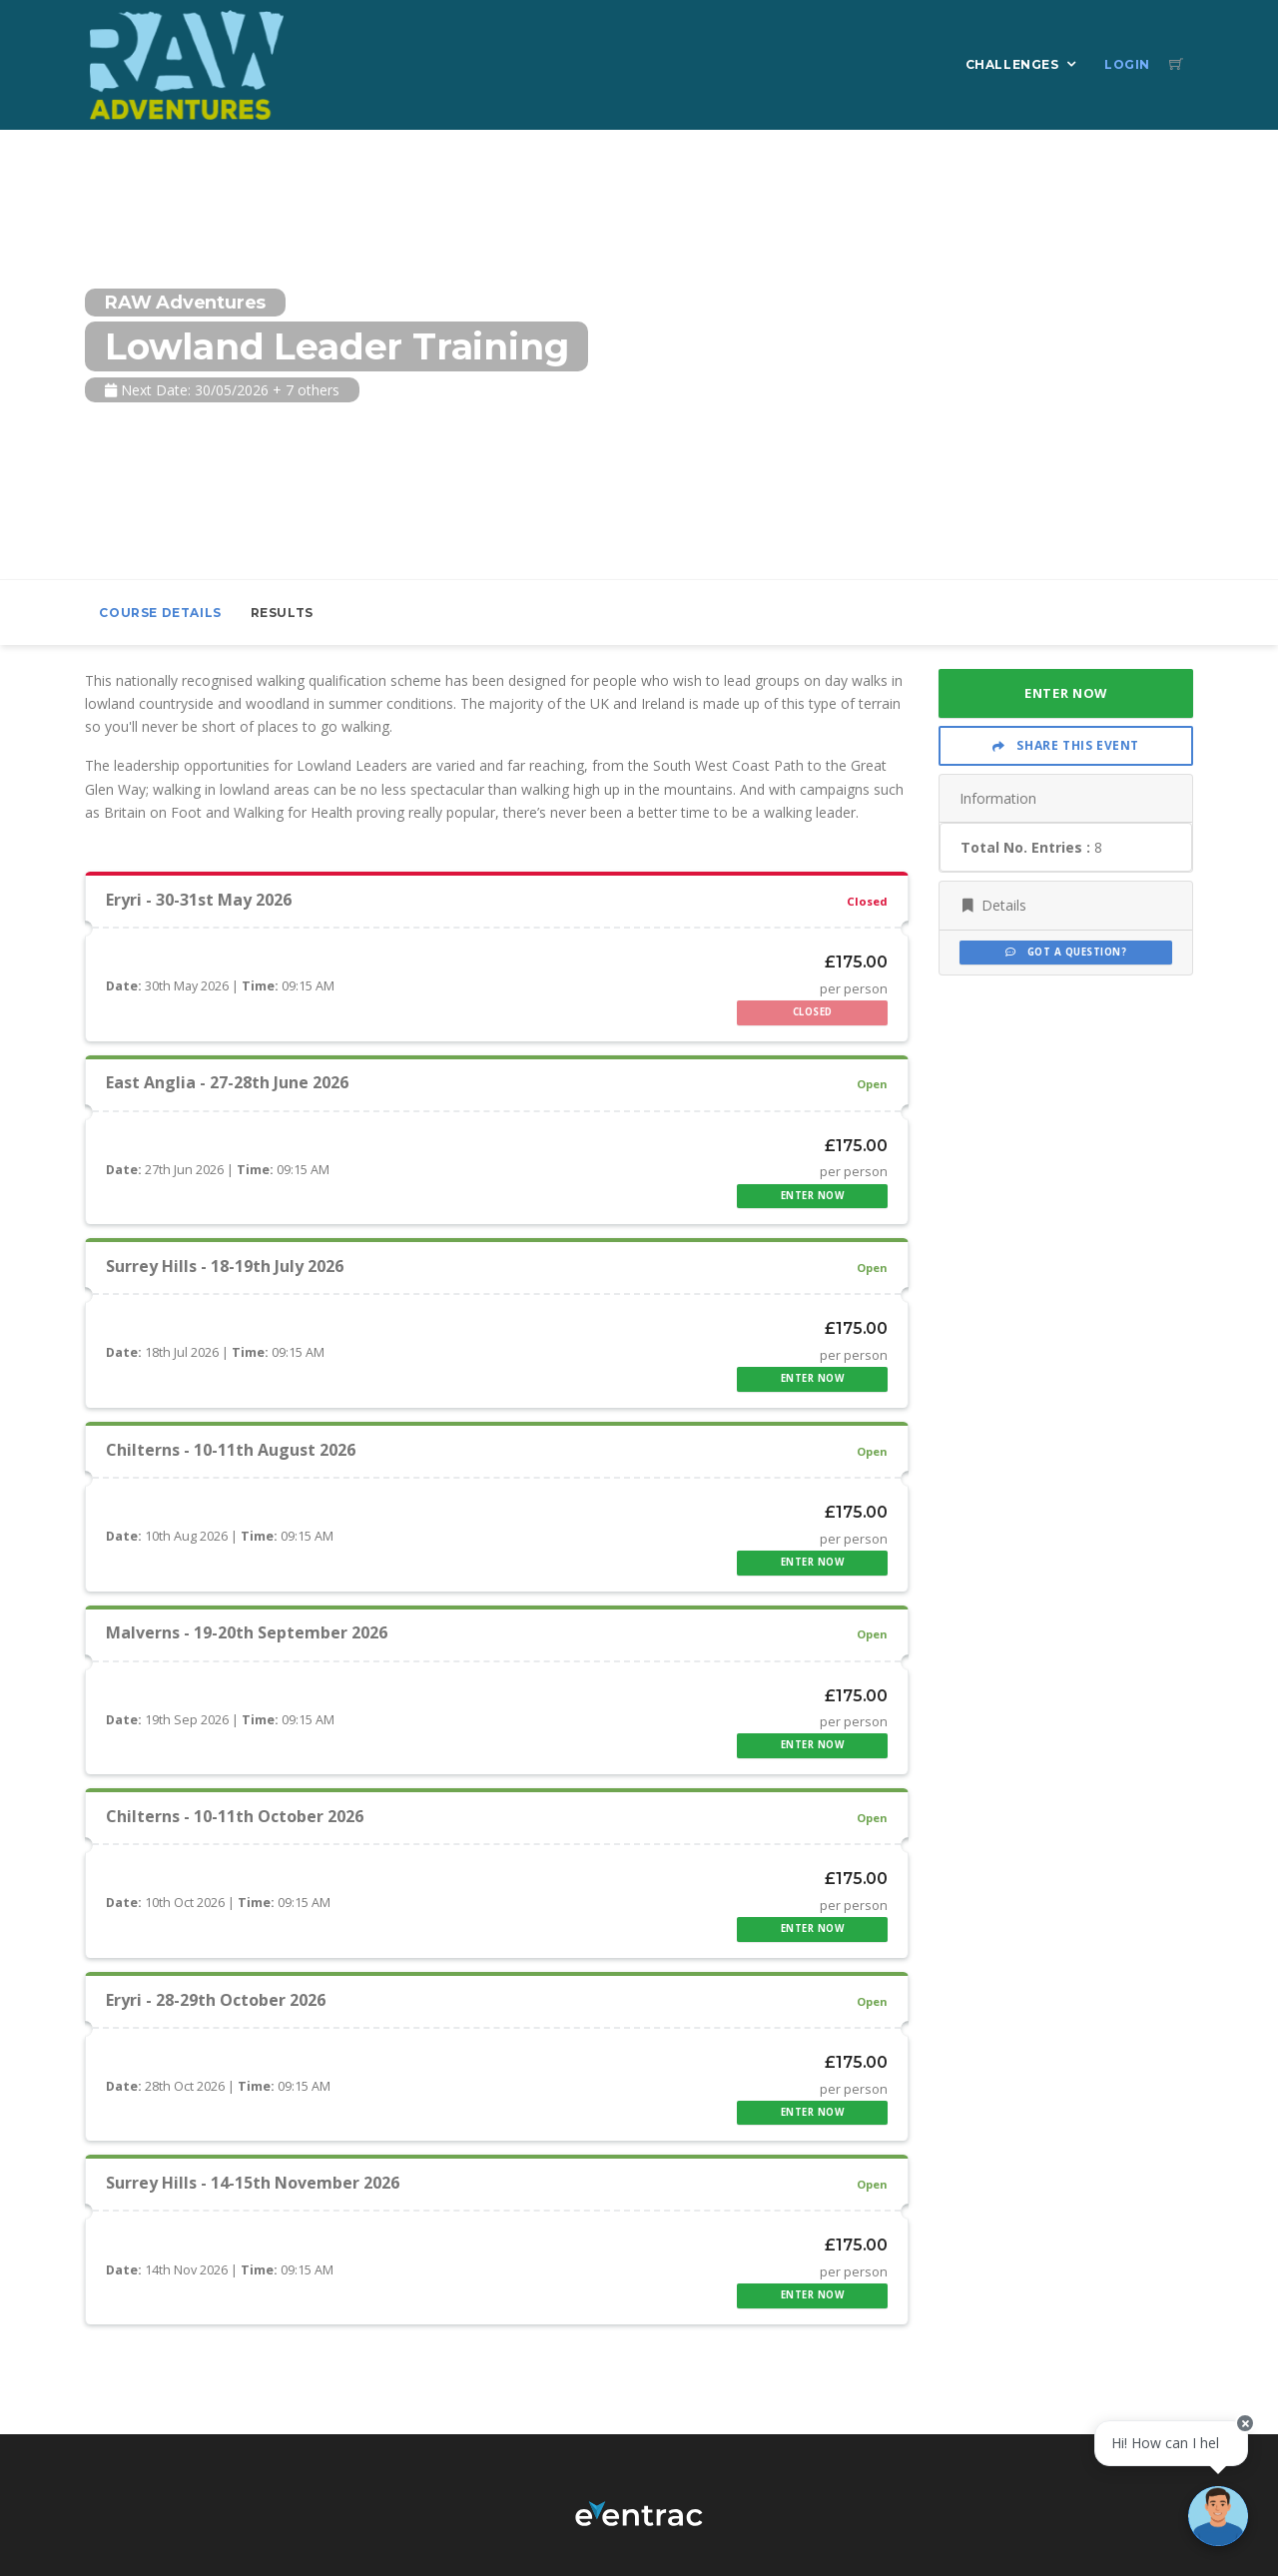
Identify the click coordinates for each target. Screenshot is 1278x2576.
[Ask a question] (1218, 2516)
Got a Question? (1065, 952)
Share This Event (1065, 745)
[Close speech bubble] (1245, 2423)
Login (1127, 64)
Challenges (1012, 64)
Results (282, 612)
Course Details (160, 612)
